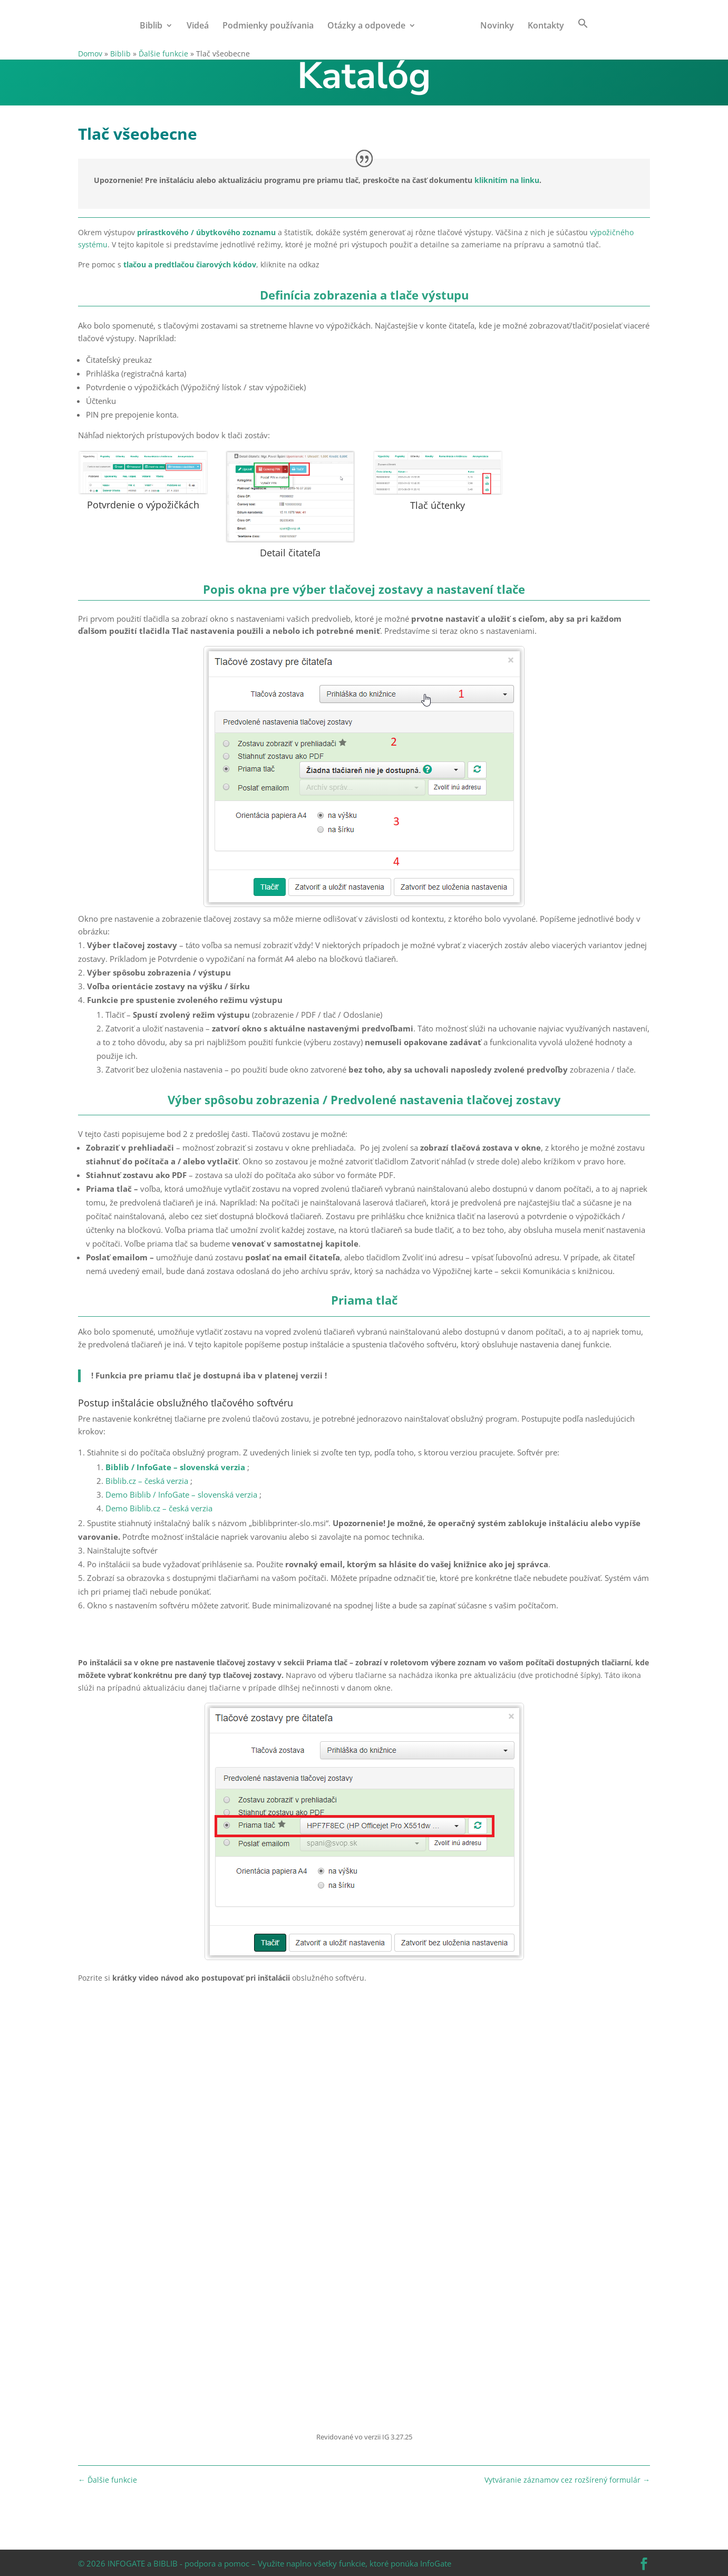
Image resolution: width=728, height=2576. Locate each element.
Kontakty (543, 26)
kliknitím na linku (506, 180)
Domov (90, 54)
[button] (580, 32)
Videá (201, 26)
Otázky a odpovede (370, 26)
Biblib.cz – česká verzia (146, 1480)
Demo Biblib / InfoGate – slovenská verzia (181, 1494)
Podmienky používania (271, 26)
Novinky (494, 26)
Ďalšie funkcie (163, 54)
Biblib (154, 26)
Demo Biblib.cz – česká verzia (158, 1508)
